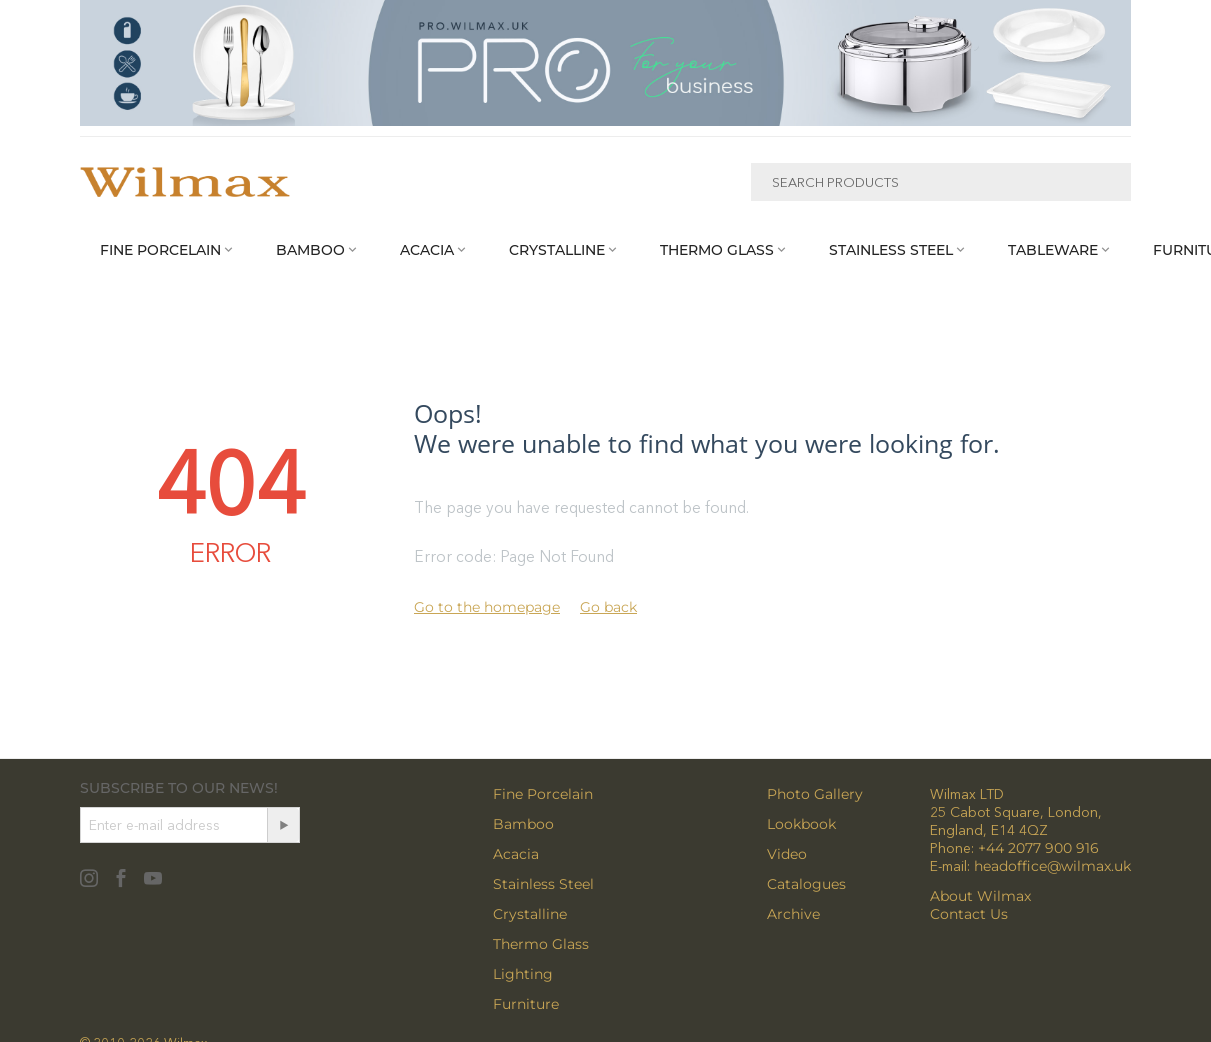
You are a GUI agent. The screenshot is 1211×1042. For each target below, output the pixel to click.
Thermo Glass (541, 944)
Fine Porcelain (543, 794)
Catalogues (806, 884)
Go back (608, 607)
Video (787, 854)
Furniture (526, 1004)
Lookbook (801, 824)
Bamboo (523, 824)
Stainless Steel (543, 884)
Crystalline (530, 914)
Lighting (523, 974)
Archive (793, 914)
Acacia (516, 854)
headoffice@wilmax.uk (1052, 866)
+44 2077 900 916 (1038, 848)
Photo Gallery (815, 794)
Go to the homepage (487, 607)
